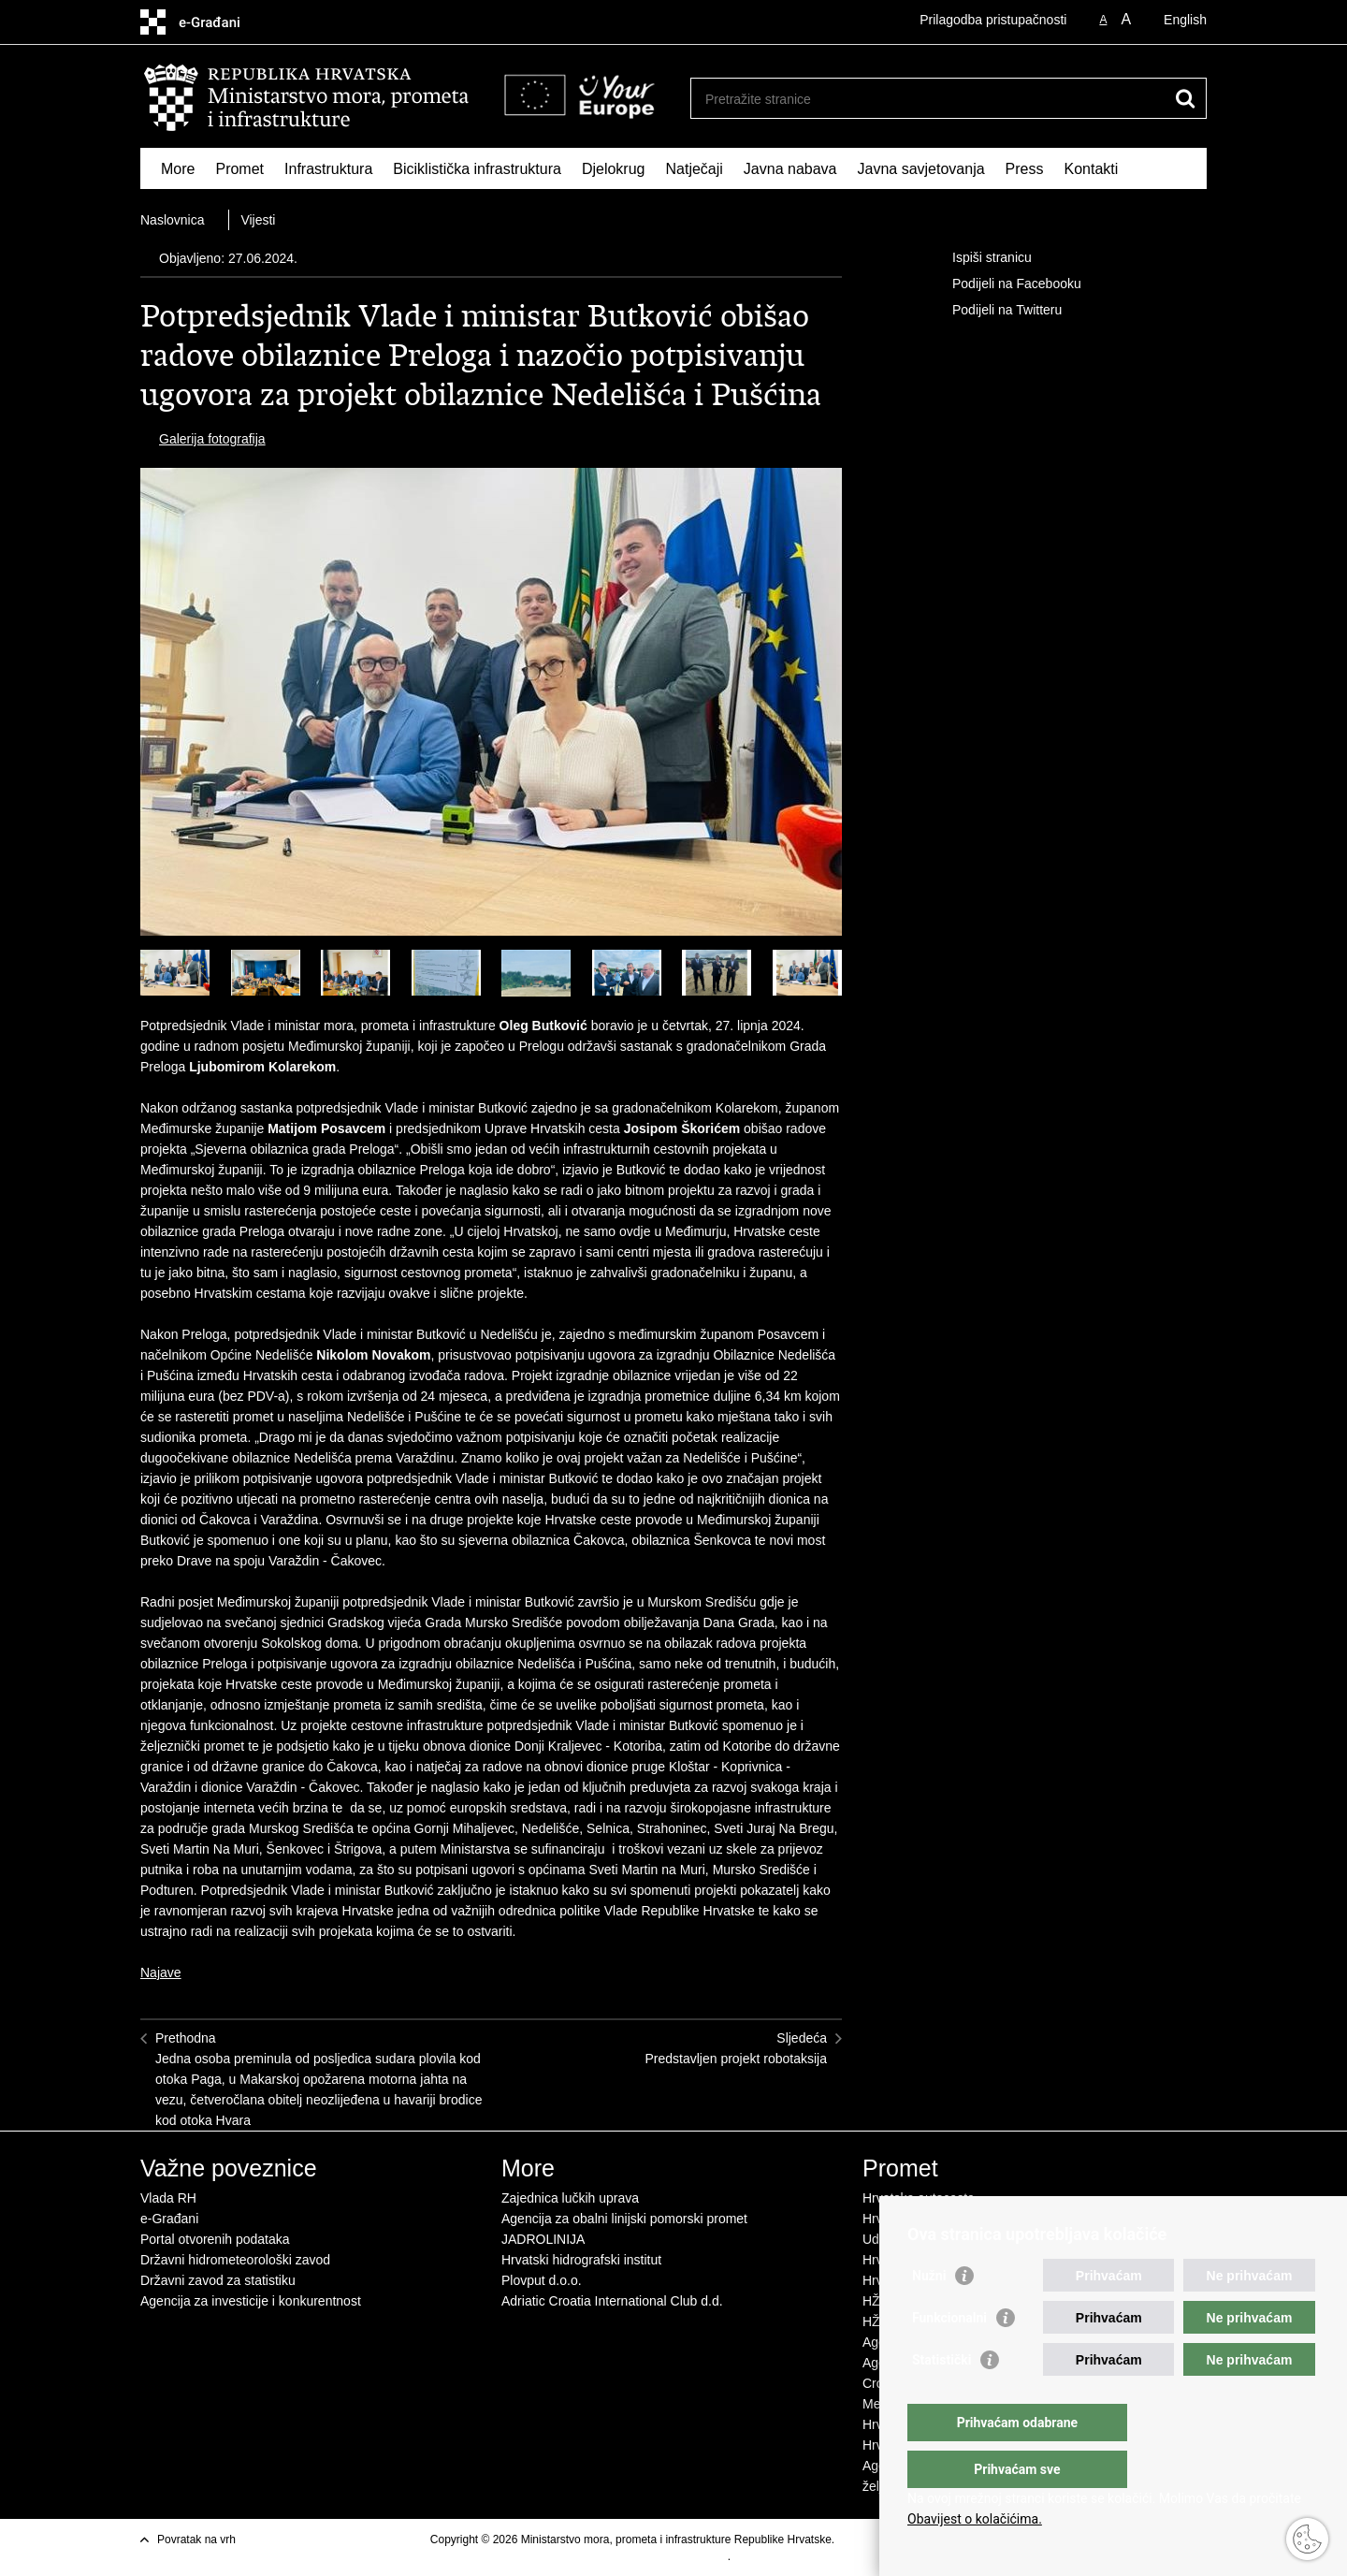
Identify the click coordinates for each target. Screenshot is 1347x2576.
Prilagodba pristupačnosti (993, 19)
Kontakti (1092, 169)
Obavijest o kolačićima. (974, 2518)
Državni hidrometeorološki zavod (235, 2259)
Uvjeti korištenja (877, 2539)
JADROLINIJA (543, 2239)
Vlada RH (168, 2197)
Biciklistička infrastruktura (477, 169)
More (178, 169)
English (1185, 19)
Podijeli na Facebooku (1003, 284)
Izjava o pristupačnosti (672, 2556)
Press (1025, 169)
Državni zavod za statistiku (218, 2280)
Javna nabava (790, 169)
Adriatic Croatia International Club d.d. (612, 2300)
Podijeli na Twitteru (994, 310)
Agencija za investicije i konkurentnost (250, 2300)
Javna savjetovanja (921, 169)
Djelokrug (613, 169)
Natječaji (694, 169)
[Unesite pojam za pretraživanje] (932, 98)
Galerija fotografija (212, 438)
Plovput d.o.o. (541, 2280)
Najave (160, 1972)
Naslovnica (172, 219)
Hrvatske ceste (905, 2218)
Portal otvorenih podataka (215, 2239)
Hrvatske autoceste (918, 2197)
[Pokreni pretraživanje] (1185, 98)
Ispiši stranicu (979, 258)
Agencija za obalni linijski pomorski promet (624, 2218)
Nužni (929, 2313)
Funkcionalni (949, 2355)
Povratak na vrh (196, 2539)
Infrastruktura (328, 169)
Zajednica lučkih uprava (570, 2197)
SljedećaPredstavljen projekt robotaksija (736, 2048)
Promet (239, 169)
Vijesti (257, 219)
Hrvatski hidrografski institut (581, 2259)
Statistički (941, 2397)
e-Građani (169, 2218)
